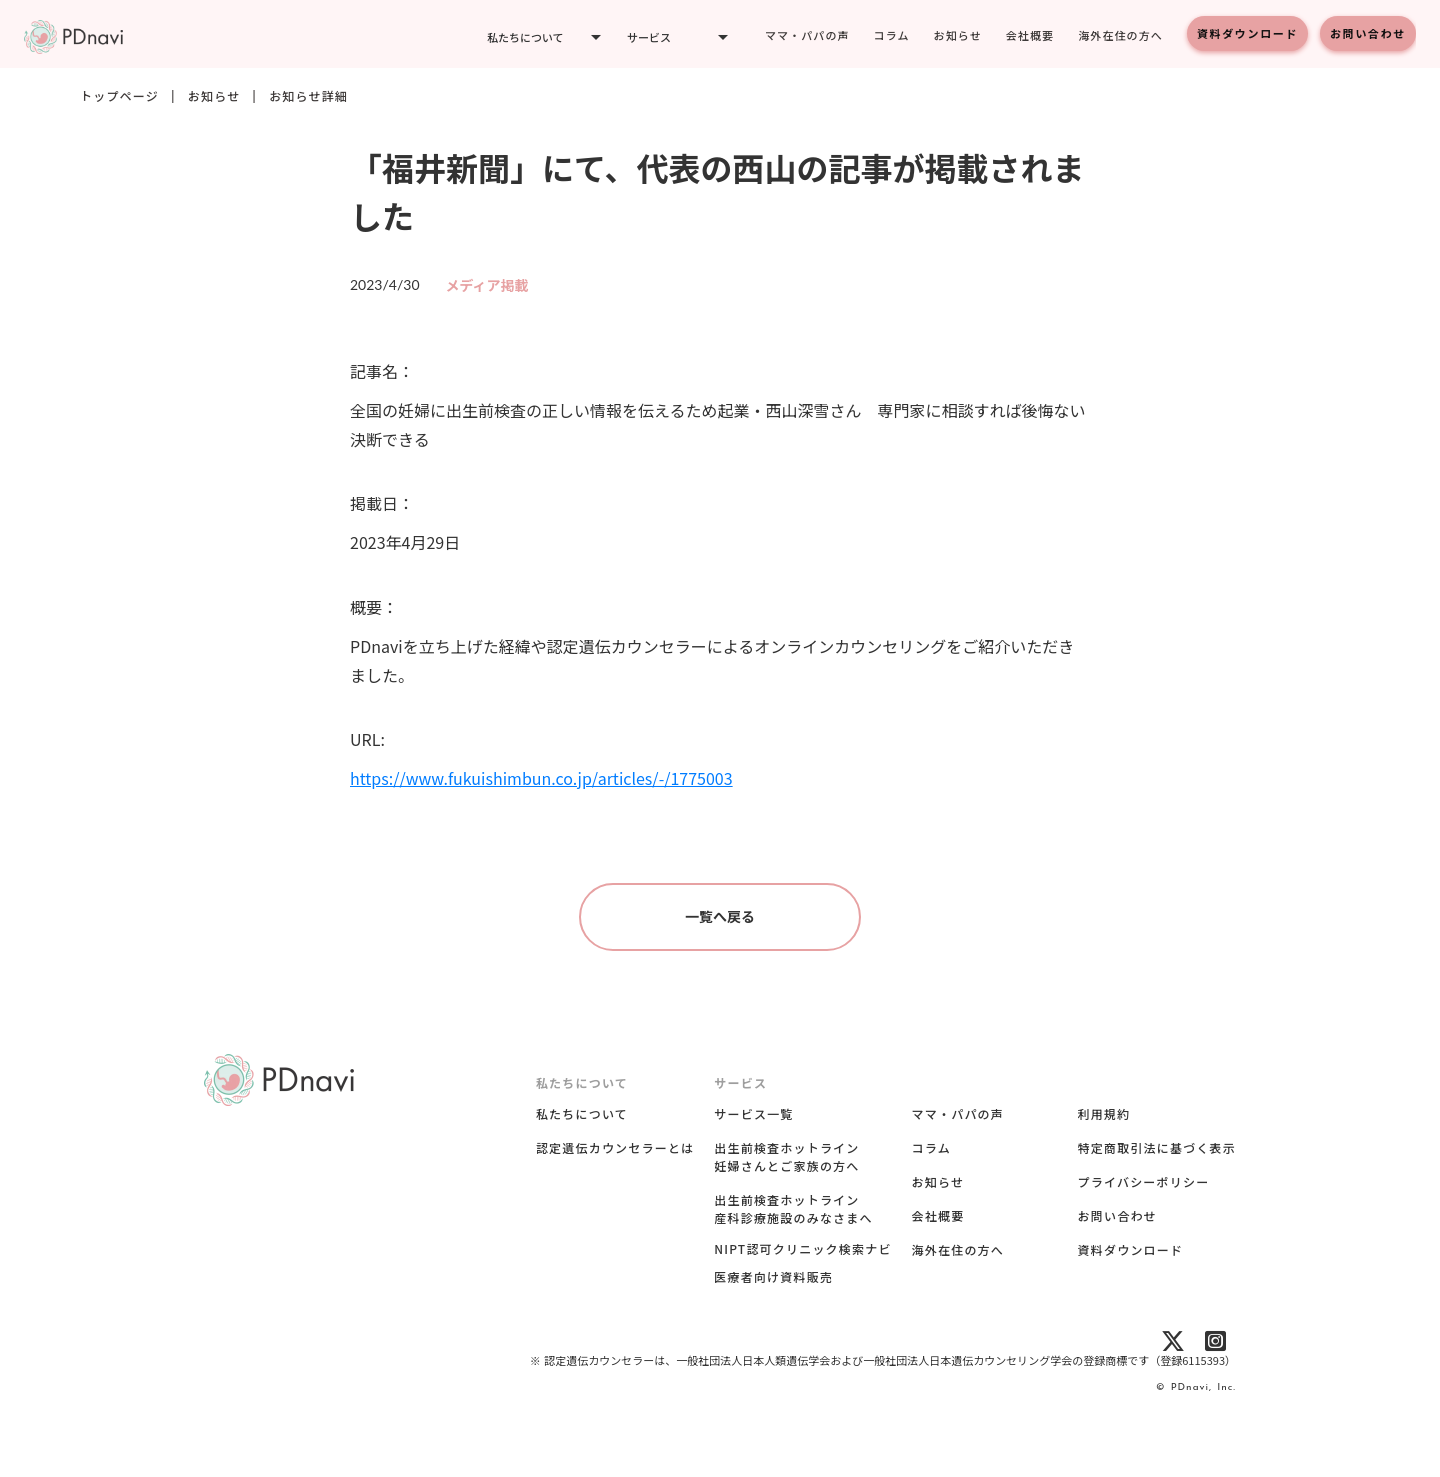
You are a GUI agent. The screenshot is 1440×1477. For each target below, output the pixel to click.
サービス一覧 (753, 1113)
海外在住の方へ (1120, 35)
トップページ (119, 96)
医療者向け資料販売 (773, 1277)
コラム (892, 35)
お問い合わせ (1368, 33)
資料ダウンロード (1247, 33)
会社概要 (1030, 35)
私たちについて (582, 1113)
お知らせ (958, 35)
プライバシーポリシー (1144, 1181)
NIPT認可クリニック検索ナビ (802, 1249)
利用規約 (1104, 1113)
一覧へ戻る (720, 916)
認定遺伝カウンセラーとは (615, 1147)
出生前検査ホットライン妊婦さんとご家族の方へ (786, 1156)
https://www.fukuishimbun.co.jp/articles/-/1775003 (541, 778)
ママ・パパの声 (807, 35)
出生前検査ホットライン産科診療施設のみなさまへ (793, 1208)
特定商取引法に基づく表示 (1157, 1147)
